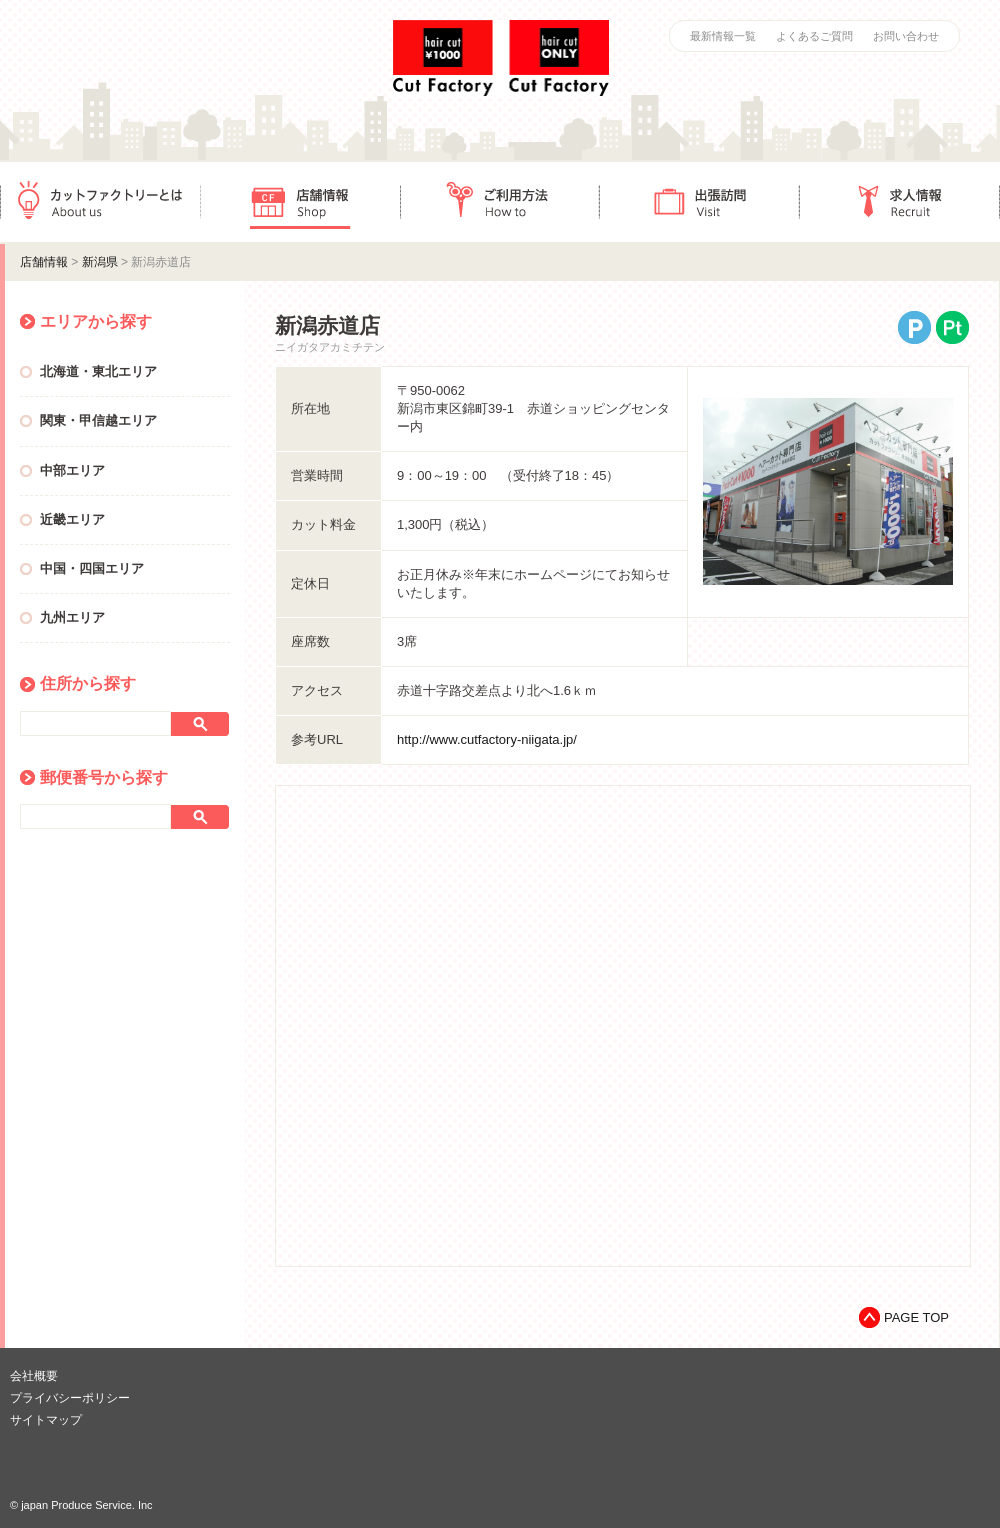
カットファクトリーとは (100, 202)
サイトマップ (46, 1420)
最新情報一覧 (723, 36)
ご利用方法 (500, 202)
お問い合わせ (906, 36)
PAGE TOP (916, 1317)
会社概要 (34, 1376)
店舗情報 (300, 202)
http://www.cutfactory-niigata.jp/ (487, 739)
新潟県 (100, 262)
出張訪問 (700, 202)
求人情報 (900, 202)
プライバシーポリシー (70, 1398)
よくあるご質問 (814, 36)
